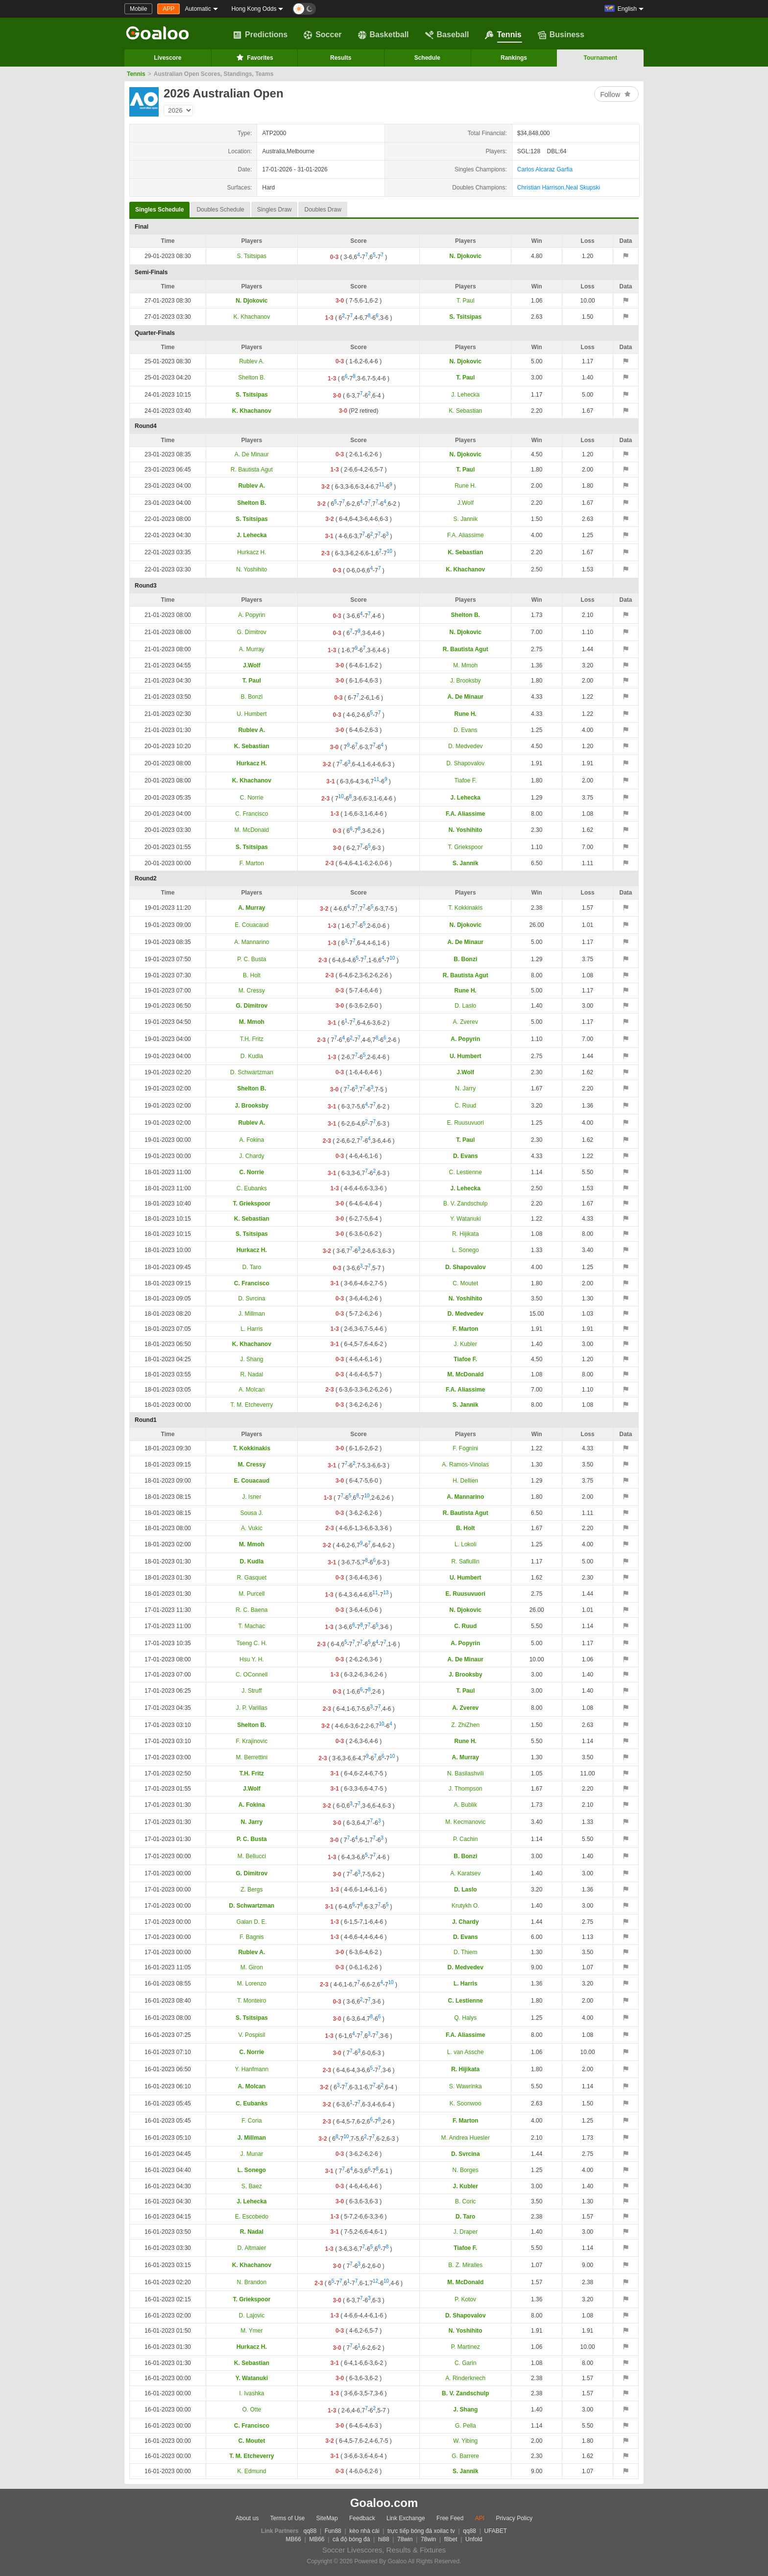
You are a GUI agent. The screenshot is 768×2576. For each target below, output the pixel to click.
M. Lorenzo (251, 1983)
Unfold (473, 2539)
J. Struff (251, 1690)
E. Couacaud (251, 925)
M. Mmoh (465, 665)
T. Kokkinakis (465, 907)
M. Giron (251, 1967)
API (479, 2518)
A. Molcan (251, 1389)
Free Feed (449, 2518)
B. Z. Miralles (465, 2265)
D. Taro (251, 1267)
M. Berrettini (252, 1757)
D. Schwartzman (251, 1072)
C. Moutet (465, 1283)
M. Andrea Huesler (465, 2137)
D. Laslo (465, 1005)
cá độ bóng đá (351, 2539)
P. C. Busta (251, 959)
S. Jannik (466, 519)
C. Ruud (465, 1105)
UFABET (495, 2531)
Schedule (427, 57)
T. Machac (252, 1626)
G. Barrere (465, 2456)
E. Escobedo (251, 2216)
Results (340, 57)
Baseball (447, 34)
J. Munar (252, 2154)
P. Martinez (465, 2346)
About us (247, 2518)
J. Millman (252, 1313)
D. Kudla (251, 1056)
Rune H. (465, 485)
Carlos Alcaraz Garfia (545, 169)
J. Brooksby (465, 680)
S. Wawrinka (465, 2086)
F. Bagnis (252, 1937)
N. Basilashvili (465, 1773)
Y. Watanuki (465, 1218)
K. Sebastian (465, 410)
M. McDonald (252, 830)
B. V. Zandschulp (465, 1203)
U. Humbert (251, 713)
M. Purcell (251, 1593)
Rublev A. (251, 361)
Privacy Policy (514, 2518)
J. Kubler (465, 1344)
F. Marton (252, 863)
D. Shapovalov (465, 763)
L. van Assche (465, 2052)
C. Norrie (252, 797)
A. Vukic (252, 1528)
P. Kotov (465, 2299)
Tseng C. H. (252, 1643)
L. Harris (251, 1328)
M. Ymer (251, 2330)
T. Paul (465, 300)
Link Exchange (405, 2518)
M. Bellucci (252, 1856)
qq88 (310, 2531)
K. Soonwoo (465, 2103)
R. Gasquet (252, 1577)
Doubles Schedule (220, 209)
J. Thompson (465, 1788)
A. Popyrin (251, 615)
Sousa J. (252, 1513)
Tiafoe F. (465, 780)
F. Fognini (465, 1448)
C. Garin (466, 2363)
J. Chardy (251, 1156)
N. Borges (466, 2170)
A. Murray (251, 649)
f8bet (450, 2539)
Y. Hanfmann (252, 2069)
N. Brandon (252, 2282)
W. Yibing (465, 2440)
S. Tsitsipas (251, 256)
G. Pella (465, 2425)
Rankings (514, 57)
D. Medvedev (465, 746)
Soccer (322, 34)
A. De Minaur (252, 454)
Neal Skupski (583, 187)
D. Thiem (465, 1952)
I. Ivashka (251, 2393)
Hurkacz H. (251, 552)
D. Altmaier (252, 2248)
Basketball (383, 34)
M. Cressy (252, 990)
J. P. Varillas (251, 1707)
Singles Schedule (159, 207)
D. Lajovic (252, 2315)
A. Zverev (465, 1021)
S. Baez (251, 2186)
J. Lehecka (465, 394)
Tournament (600, 57)
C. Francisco (251, 813)
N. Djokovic (465, 256)
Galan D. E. (252, 1921)
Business (561, 34)
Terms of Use (287, 2518)
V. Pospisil (251, 2035)
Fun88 (333, 2531)
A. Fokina (252, 1139)
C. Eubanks (252, 1188)
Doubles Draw (322, 209)
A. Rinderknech (465, 2378)
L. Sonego (465, 1250)
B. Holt (252, 975)
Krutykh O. (466, 1905)
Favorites (254, 57)
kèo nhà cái (364, 2531)
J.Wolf (465, 502)
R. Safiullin (466, 1561)
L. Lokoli (466, 1544)
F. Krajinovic (252, 1741)
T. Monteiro (251, 2000)
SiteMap (327, 2518)
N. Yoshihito (251, 569)
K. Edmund (251, 2471)
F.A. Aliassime (465, 535)
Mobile (138, 8)
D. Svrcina (251, 1298)
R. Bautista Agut (252, 469)
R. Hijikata (465, 1233)
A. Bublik (465, 1804)
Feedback (362, 2518)
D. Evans (466, 730)
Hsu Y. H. (252, 1659)
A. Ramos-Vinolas (465, 1464)
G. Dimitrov (251, 632)
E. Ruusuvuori (465, 1122)
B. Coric (465, 2201)
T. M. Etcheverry (252, 1404)
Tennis (503, 34)
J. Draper (466, 2231)
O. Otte (252, 2409)
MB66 (293, 2539)
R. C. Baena (251, 1610)
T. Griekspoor (465, 847)
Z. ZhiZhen (465, 1725)
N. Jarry (465, 1088)
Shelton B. (251, 377)
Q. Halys (465, 2017)
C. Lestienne (465, 1172)
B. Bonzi (252, 696)
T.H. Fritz (252, 1039)
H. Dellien (465, 1480)
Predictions (260, 34)
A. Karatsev (465, 1873)
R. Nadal (252, 1374)
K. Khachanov (251, 316)
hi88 (383, 2539)
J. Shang (251, 1359)
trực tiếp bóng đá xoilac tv (421, 2531)
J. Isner (251, 1496)
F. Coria (251, 2120)
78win (404, 2539)
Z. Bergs (251, 1889)
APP (168, 8)
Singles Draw (274, 209)
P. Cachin (465, 1839)
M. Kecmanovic (465, 1822)
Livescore (167, 57)
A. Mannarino (251, 942)
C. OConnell (251, 1674)
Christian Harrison (540, 187)
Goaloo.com (384, 2502)
